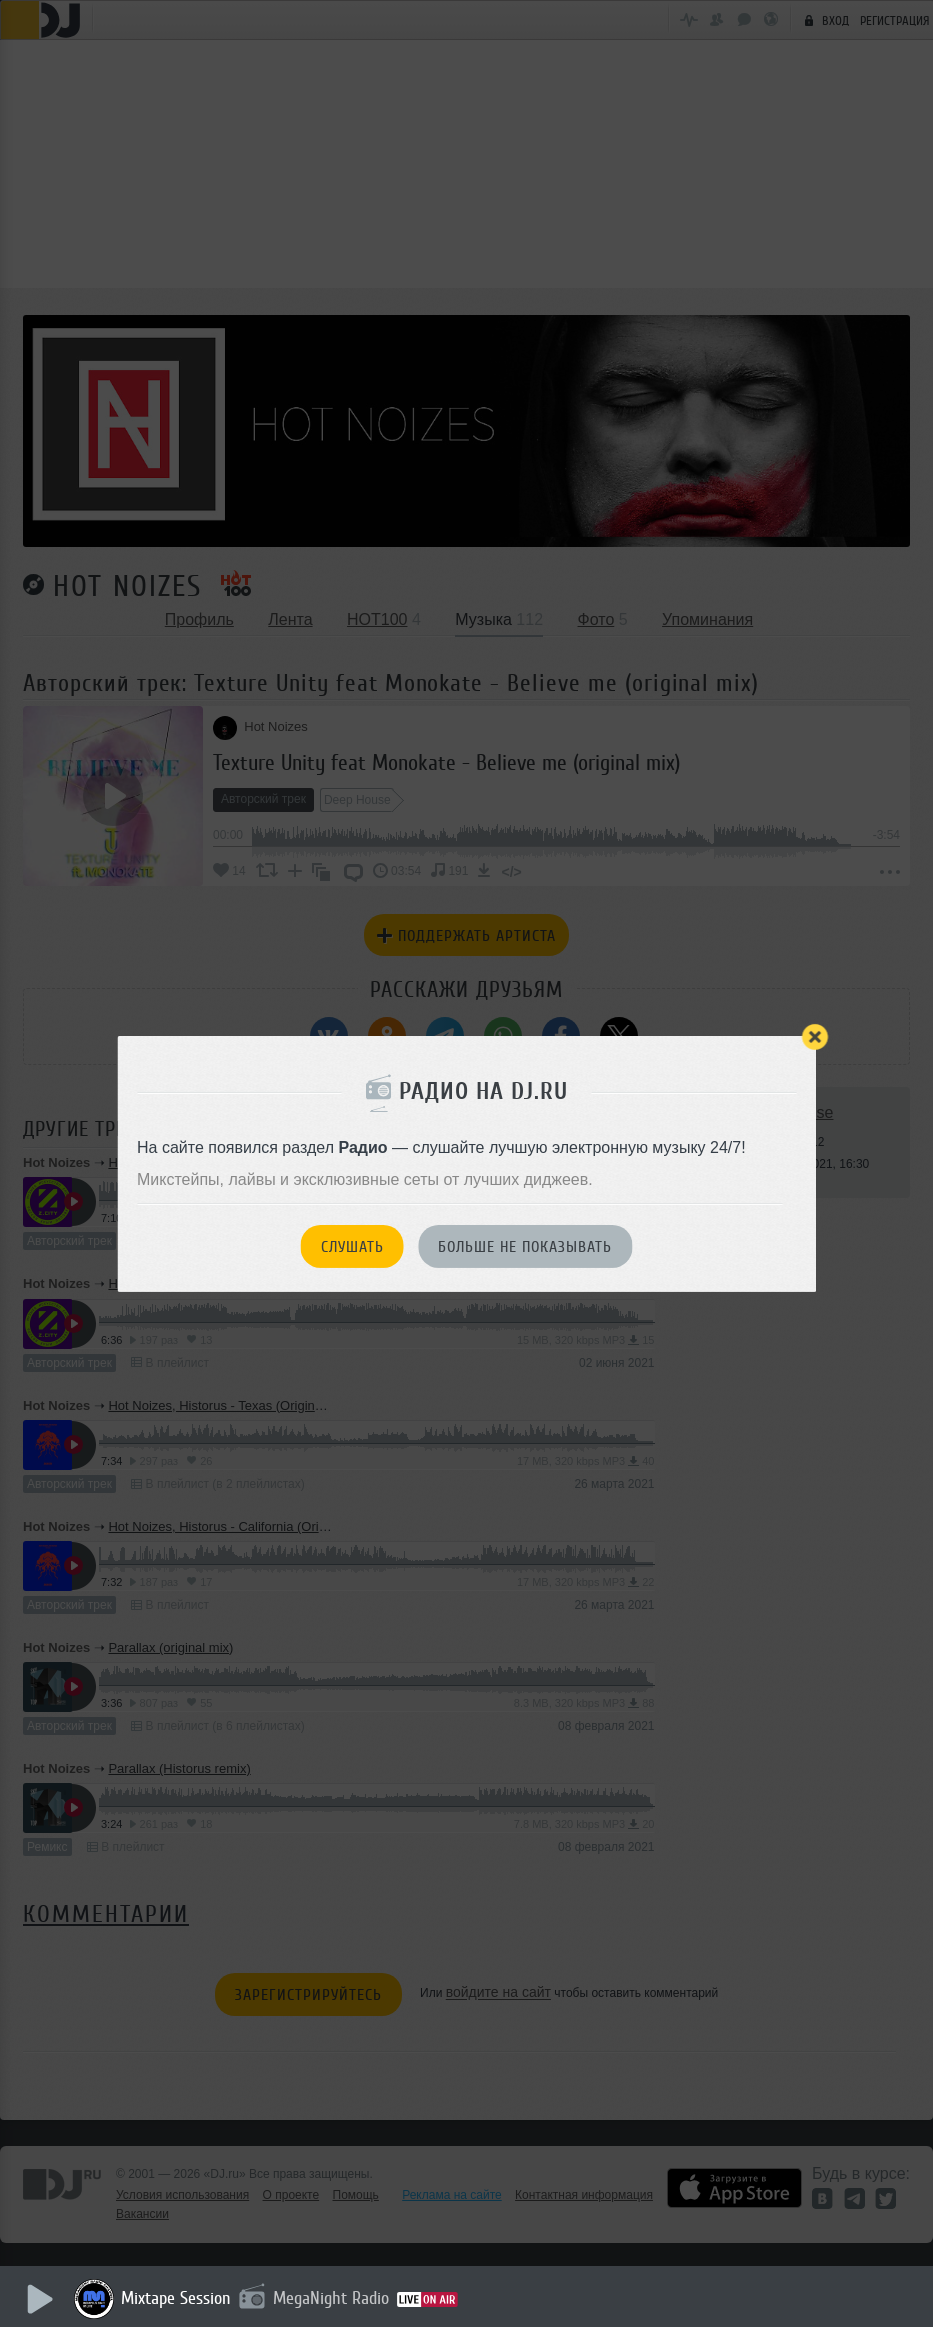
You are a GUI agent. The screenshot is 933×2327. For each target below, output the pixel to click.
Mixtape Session (177, 2298)
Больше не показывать (525, 1247)
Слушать (352, 1247)
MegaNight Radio (332, 2298)
